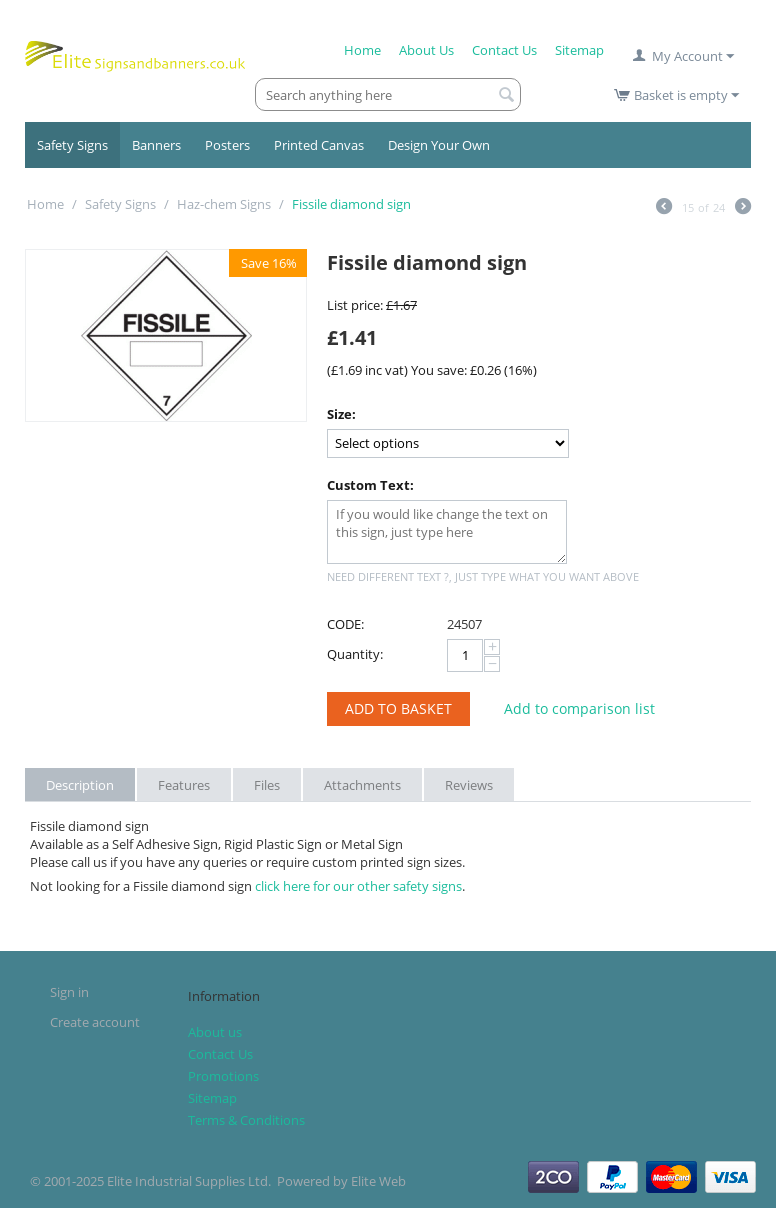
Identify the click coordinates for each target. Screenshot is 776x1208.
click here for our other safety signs (358, 886)
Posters (227, 145)
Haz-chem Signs (224, 204)
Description (80, 785)
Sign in (69, 992)
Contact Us (504, 50)
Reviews (469, 785)
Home (362, 50)
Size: (341, 414)
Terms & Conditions (246, 1120)
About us (215, 1032)
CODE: (345, 624)
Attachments (362, 785)
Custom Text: (370, 485)
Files (267, 785)
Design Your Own (439, 145)
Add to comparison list (579, 708)
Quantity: (355, 654)
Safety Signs (72, 145)
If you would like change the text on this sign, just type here (447, 532)
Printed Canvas (319, 145)
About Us (426, 50)
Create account (95, 1022)
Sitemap (579, 50)
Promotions (223, 1076)
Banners (156, 145)
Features (184, 785)
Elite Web (378, 1181)
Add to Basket (398, 708)
